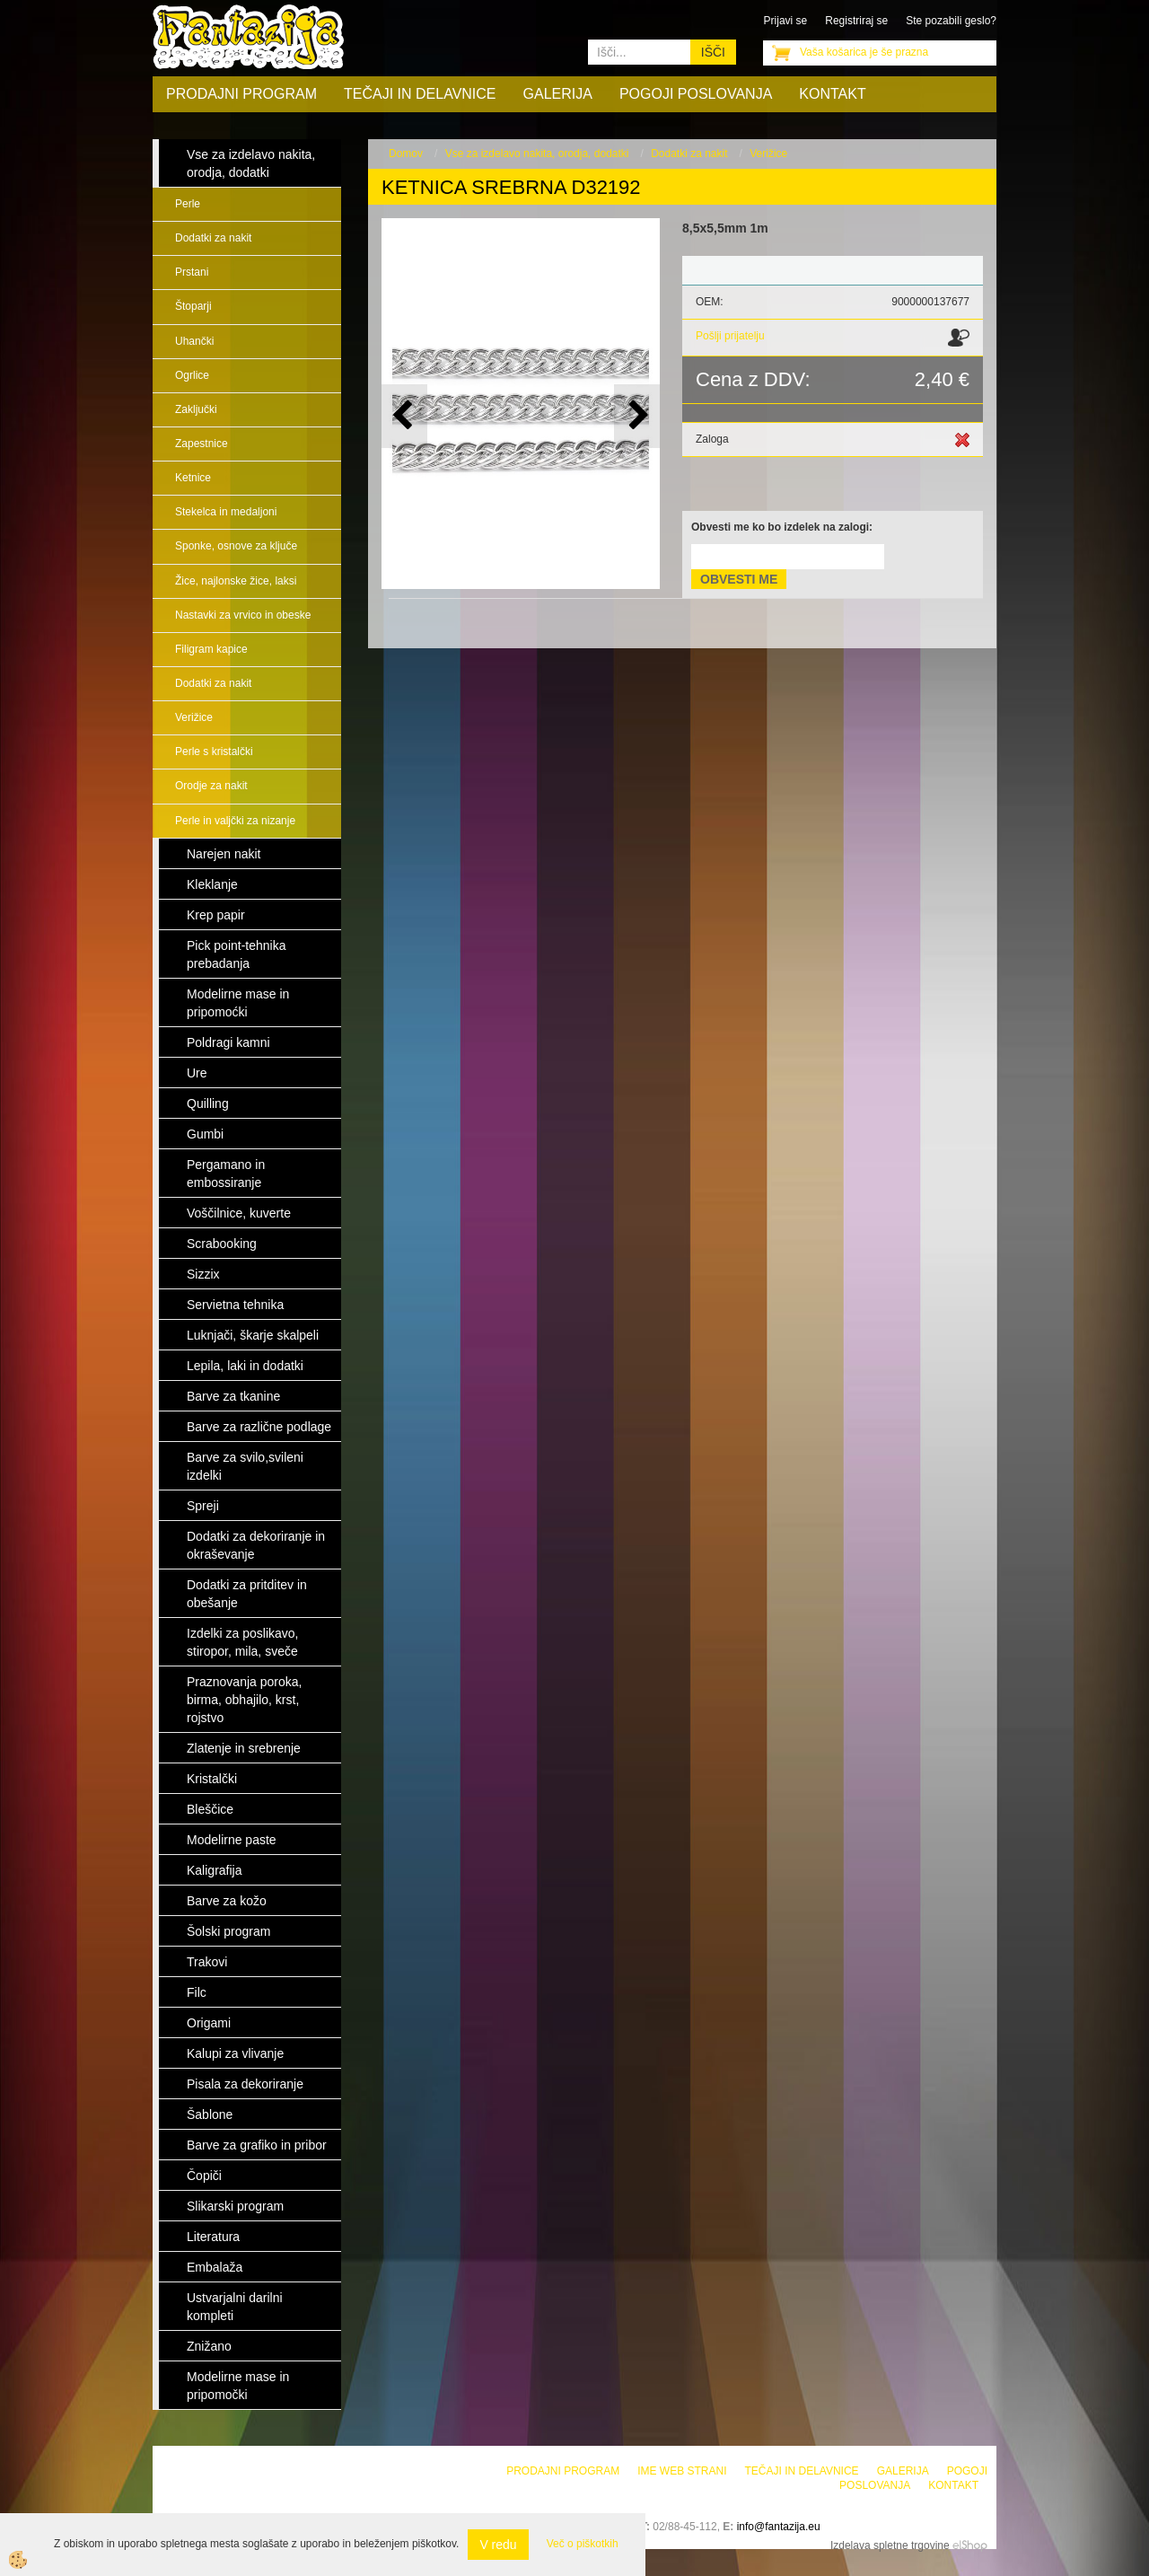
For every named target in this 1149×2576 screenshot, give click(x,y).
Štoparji (193, 306)
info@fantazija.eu (778, 2526)
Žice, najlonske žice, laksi (235, 581)
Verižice (194, 717)
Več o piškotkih (582, 2543)
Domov (406, 153)
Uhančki (194, 341)
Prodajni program (241, 93)
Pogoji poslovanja (695, 93)
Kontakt (832, 93)
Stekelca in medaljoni (225, 512)
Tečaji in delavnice (420, 93)
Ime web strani (681, 2471)
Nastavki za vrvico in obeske (243, 615)
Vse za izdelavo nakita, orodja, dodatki (537, 153)
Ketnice (193, 477)
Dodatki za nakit (213, 238)
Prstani (191, 272)
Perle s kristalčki (214, 751)
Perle (187, 204)
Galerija (557, 93)
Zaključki (196, 409)
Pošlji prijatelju (730, 336)
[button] (637, 416)
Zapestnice (201, 443)
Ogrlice (192, 375)
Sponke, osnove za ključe (236, 546)
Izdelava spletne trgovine (890, 2545)
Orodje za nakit (211, 785)
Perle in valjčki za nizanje (235, 820)
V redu (497, 2544)
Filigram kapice (211, 649)
